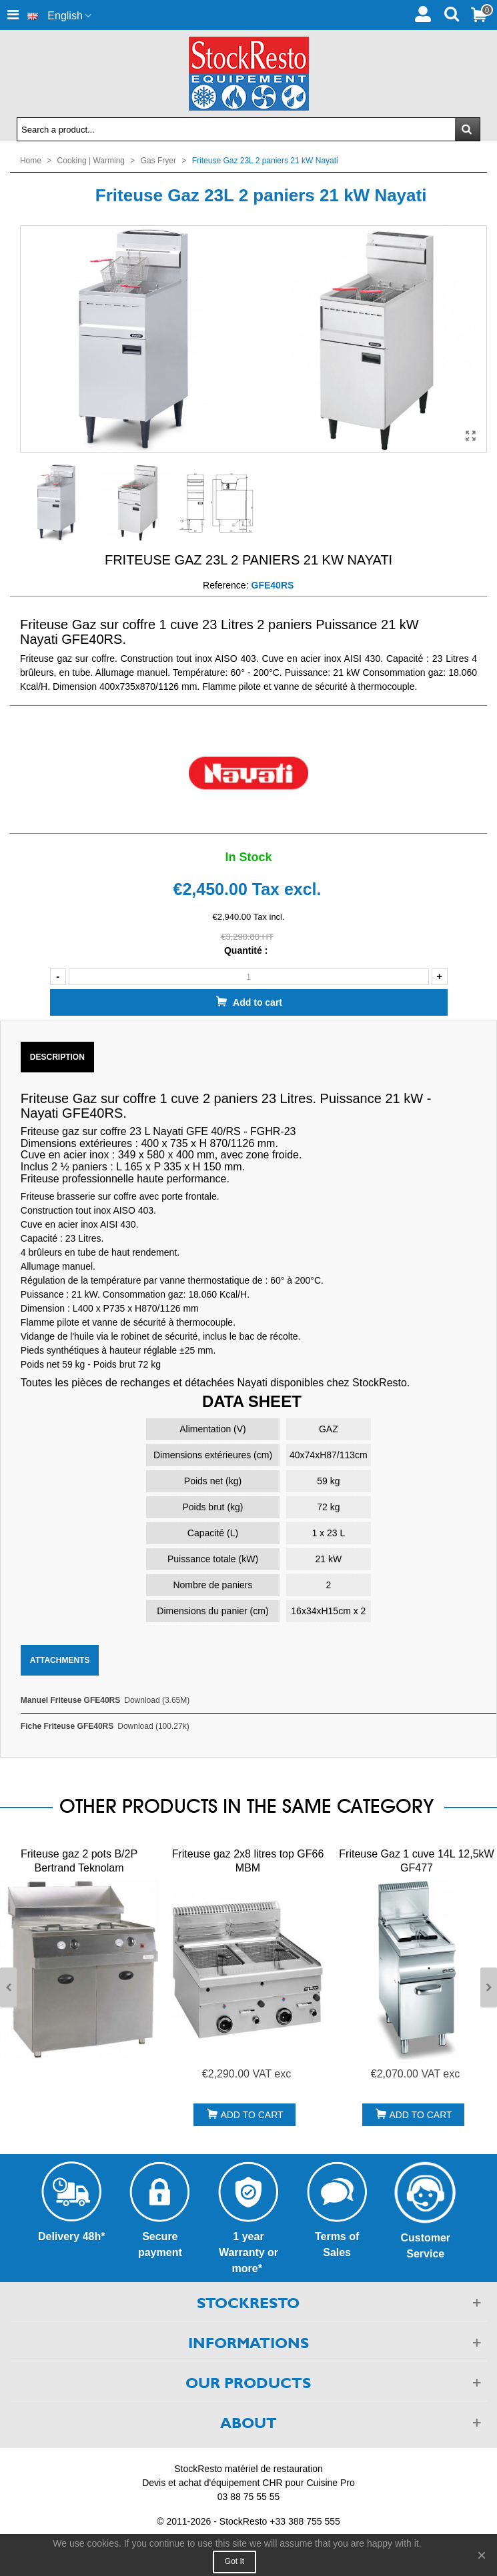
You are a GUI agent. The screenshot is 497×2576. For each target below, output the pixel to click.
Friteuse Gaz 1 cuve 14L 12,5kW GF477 (416, 1861)
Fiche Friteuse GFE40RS (67, 1726)
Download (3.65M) (156, 1700)
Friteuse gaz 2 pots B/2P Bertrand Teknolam (79, 1861)
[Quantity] (249, 976)
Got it (234, 2561)
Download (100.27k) (153, 1726)
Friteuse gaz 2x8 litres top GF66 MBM (248, 1861)
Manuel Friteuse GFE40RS (70, 1700)
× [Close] (481, 2555)
